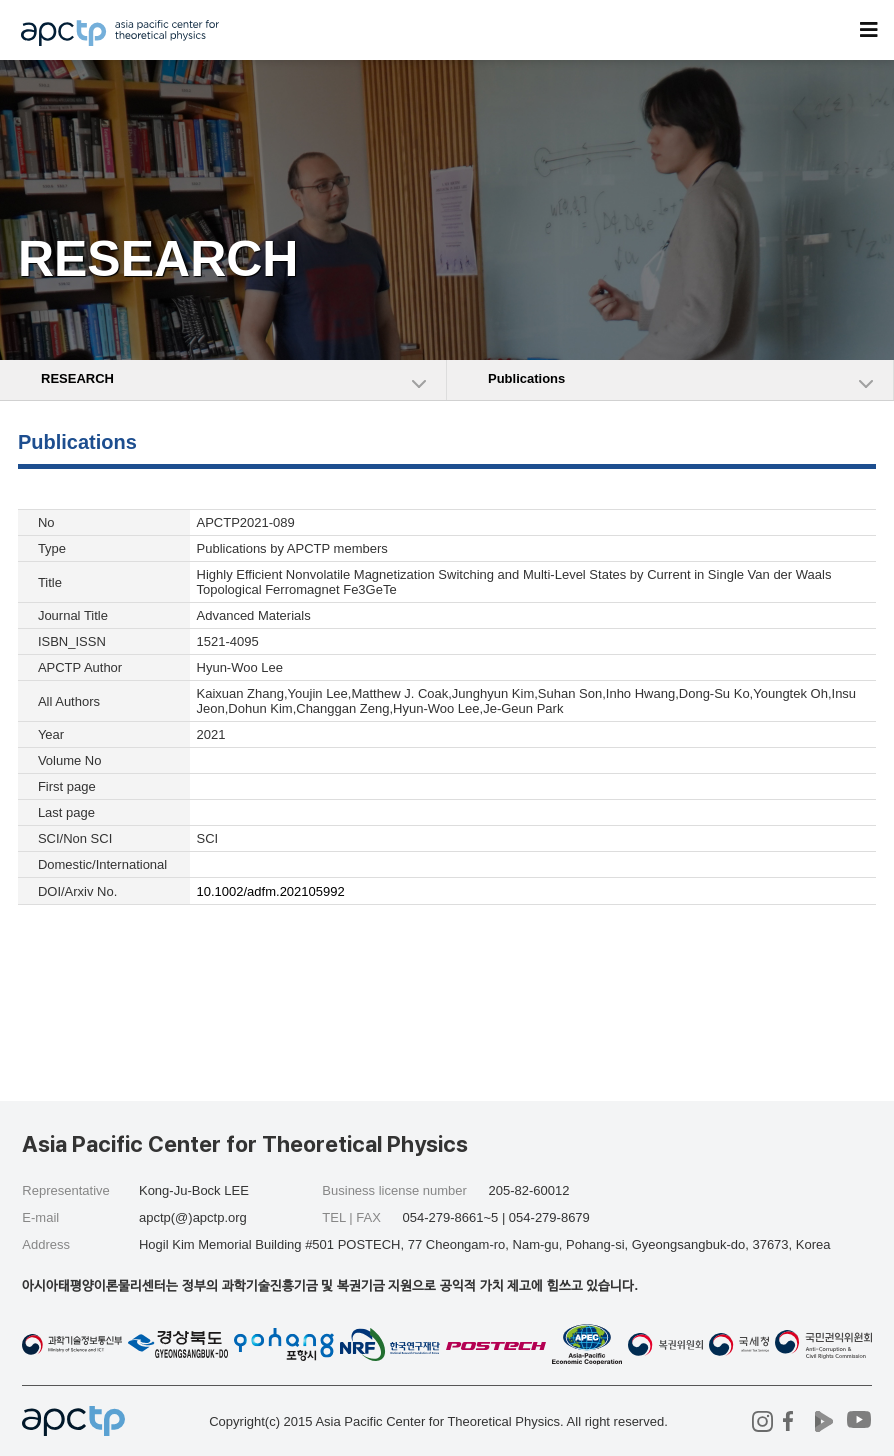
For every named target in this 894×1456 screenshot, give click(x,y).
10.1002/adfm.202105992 (271, 891)
